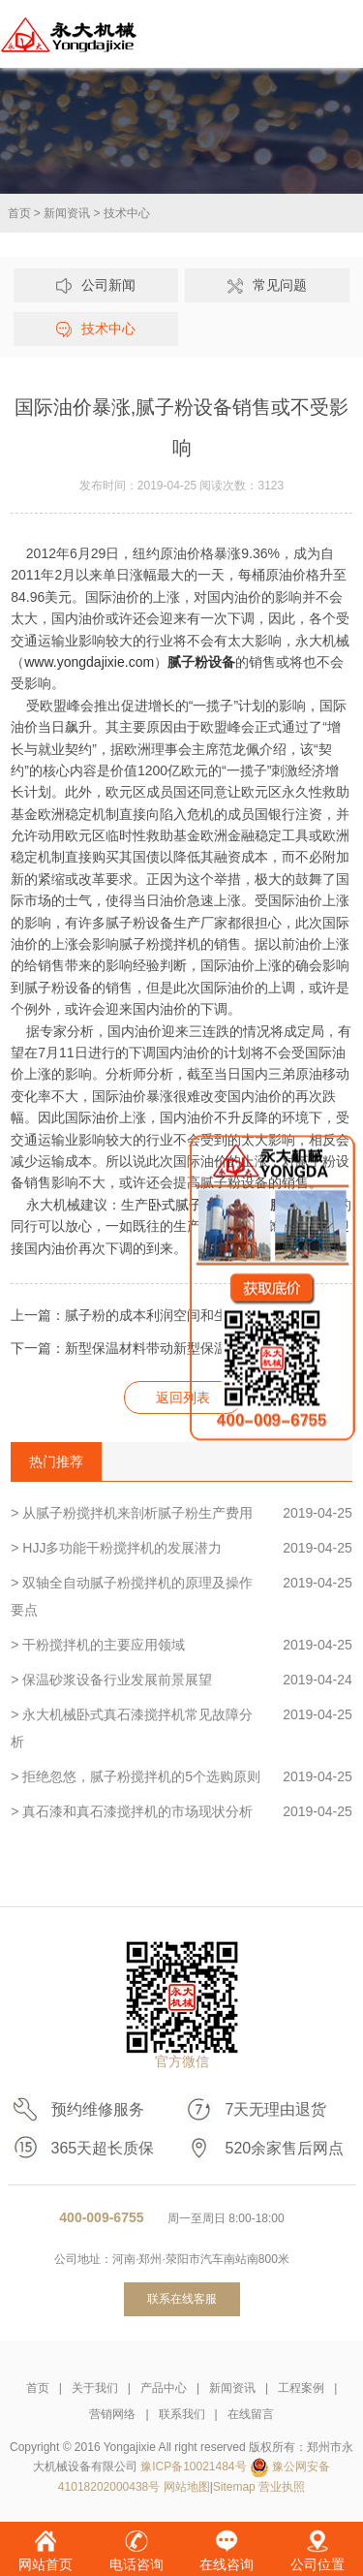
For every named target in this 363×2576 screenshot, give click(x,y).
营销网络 (112, 2414)
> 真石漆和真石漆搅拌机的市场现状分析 (181, 1811)
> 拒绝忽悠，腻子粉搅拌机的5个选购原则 (181, 1776)
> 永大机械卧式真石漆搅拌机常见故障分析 (181, 1725)
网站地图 (187, 2487)
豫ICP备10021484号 (193, 2466)
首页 (19, 213)
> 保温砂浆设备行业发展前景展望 (181, 1679)
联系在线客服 (182, 2299)
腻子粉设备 (201, 662)
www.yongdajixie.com (89, 662)
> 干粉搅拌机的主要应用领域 (181, 1644)
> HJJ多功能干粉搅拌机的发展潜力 (181, 1547)
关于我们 (95, 2388)
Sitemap (234, 2487)
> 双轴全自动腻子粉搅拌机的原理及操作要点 (181, 1593)
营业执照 (281, 2487)
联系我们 (182, 2414)
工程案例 (301, 2388)
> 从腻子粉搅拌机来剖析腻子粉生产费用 (181, 1512)
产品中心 (163, 2388)
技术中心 (127, 213)
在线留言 (250, 2414)
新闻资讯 (67, 213)
